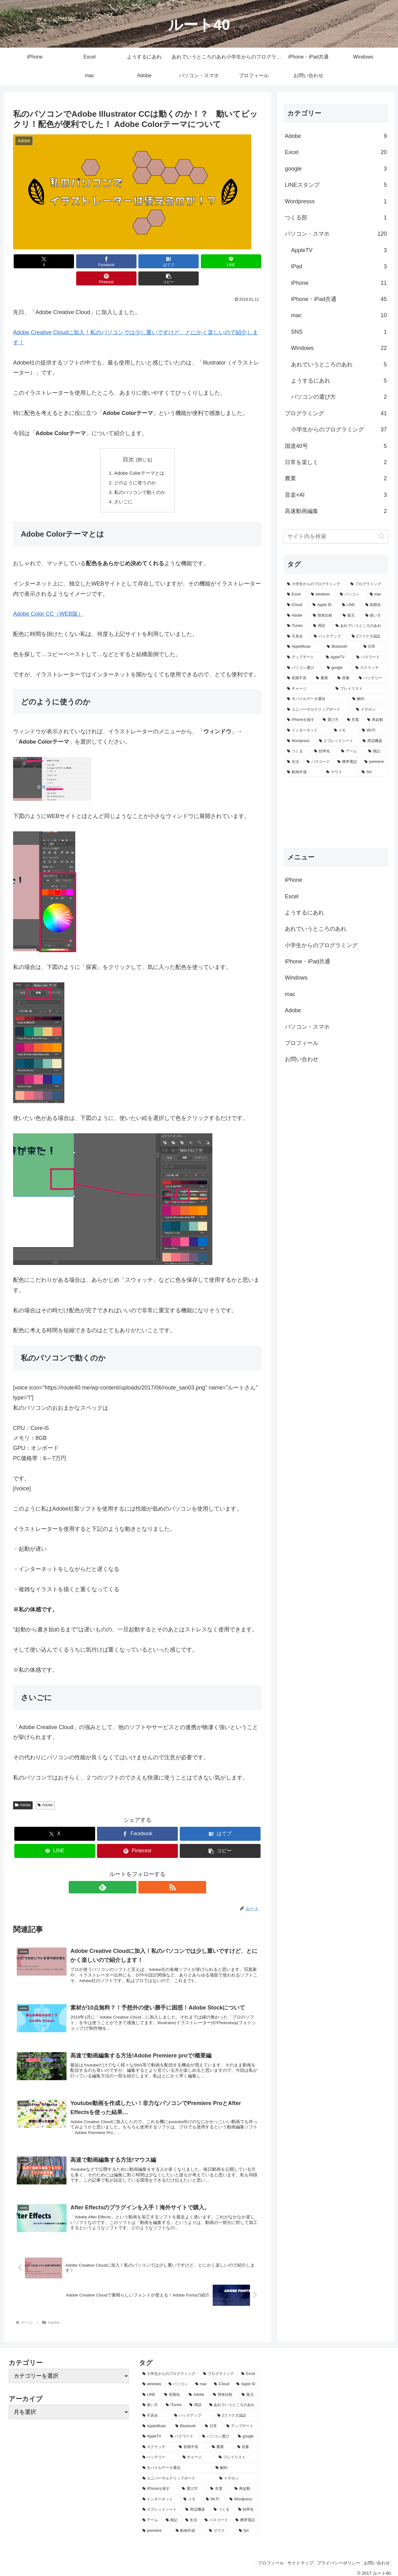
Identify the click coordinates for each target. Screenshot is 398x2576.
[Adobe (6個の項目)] (296, 615)
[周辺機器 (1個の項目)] (373, 741)
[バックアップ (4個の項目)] (329, 636)
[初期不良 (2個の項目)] (298, 678)
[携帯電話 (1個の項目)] (347, 762)
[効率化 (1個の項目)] (324, 751)
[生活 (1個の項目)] (293, 762)
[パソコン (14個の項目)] (351, 594)
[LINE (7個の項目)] (350, 605)
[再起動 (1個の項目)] (375, 720)
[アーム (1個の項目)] (351, 751)
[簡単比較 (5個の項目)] (324, 615)
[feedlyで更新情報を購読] (130, 1872)
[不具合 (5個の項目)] (297, 636)
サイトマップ (293, 2556)
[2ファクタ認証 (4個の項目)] (368, 636)
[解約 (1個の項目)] (368, 699)
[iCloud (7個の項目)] (296, 605)
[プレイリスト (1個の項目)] (360, 688)
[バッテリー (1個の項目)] (371, 678)
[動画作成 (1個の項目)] (303, 772)
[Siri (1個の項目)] (373, 772)
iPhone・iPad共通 (307, 961)
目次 (128, 442)
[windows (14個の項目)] (322, 594)
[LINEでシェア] (158, 261)
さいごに (122, 486)
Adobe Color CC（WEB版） (48, 599)
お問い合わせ (301, 1059)
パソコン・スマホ (307, 1027)
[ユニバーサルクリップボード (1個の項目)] (318, 709)
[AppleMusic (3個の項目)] (303, 646)
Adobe (23, 1790)
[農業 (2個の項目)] (323, 678)
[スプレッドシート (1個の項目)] (337, 741)
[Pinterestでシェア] (200, 261)
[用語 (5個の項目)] (320, 626)
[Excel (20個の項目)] (295, 594)
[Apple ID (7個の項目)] (324, 605)
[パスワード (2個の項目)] (370, 657)
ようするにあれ (304, 913)
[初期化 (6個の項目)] (375, 605)
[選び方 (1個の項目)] (331, 720)
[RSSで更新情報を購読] (144, 1872)
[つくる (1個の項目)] (297, 751)
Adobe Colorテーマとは (139, 456)
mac (290, 994)
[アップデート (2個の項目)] (303, 657)
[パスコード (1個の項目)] (318, 762)
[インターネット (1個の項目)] (307, 730)
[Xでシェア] (33, 261)
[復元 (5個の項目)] (350, 615)
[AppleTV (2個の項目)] (338, 657)
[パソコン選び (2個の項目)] (303, 668)
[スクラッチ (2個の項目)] (370, 668)
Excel (291, 896)
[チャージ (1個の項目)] (307, 688)
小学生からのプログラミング (321, 945)
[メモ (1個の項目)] (344, 730)
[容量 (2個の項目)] (345, 678)
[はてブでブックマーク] (117, 261)
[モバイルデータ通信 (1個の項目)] (316, 699)
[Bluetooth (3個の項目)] (341, 646)
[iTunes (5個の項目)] (296, 626)
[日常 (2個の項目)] (374, 646)
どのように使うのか (135, 466)
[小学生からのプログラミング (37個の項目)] (315, 584)
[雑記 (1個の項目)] (376, 751)
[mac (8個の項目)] (377, 594)
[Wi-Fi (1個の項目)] (373, 730)
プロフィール (301, 1043)
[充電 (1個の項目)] (353, 720)
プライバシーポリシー (334, 2556)
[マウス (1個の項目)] (340, 772)
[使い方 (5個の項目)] (375, 615)
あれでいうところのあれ (315, 929)
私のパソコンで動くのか (140, 476)
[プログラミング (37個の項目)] (367, 584)
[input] (336, 536)
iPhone (293, 880)
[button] (242, 261)
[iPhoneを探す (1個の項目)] (301, 720)
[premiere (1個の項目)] (374, 762)
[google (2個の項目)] (337, 668)
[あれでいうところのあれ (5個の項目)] (360, 626)
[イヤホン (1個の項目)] (370, 709)
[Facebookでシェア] (75, 261)
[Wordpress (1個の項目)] (299, 741)
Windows (296, 978)
